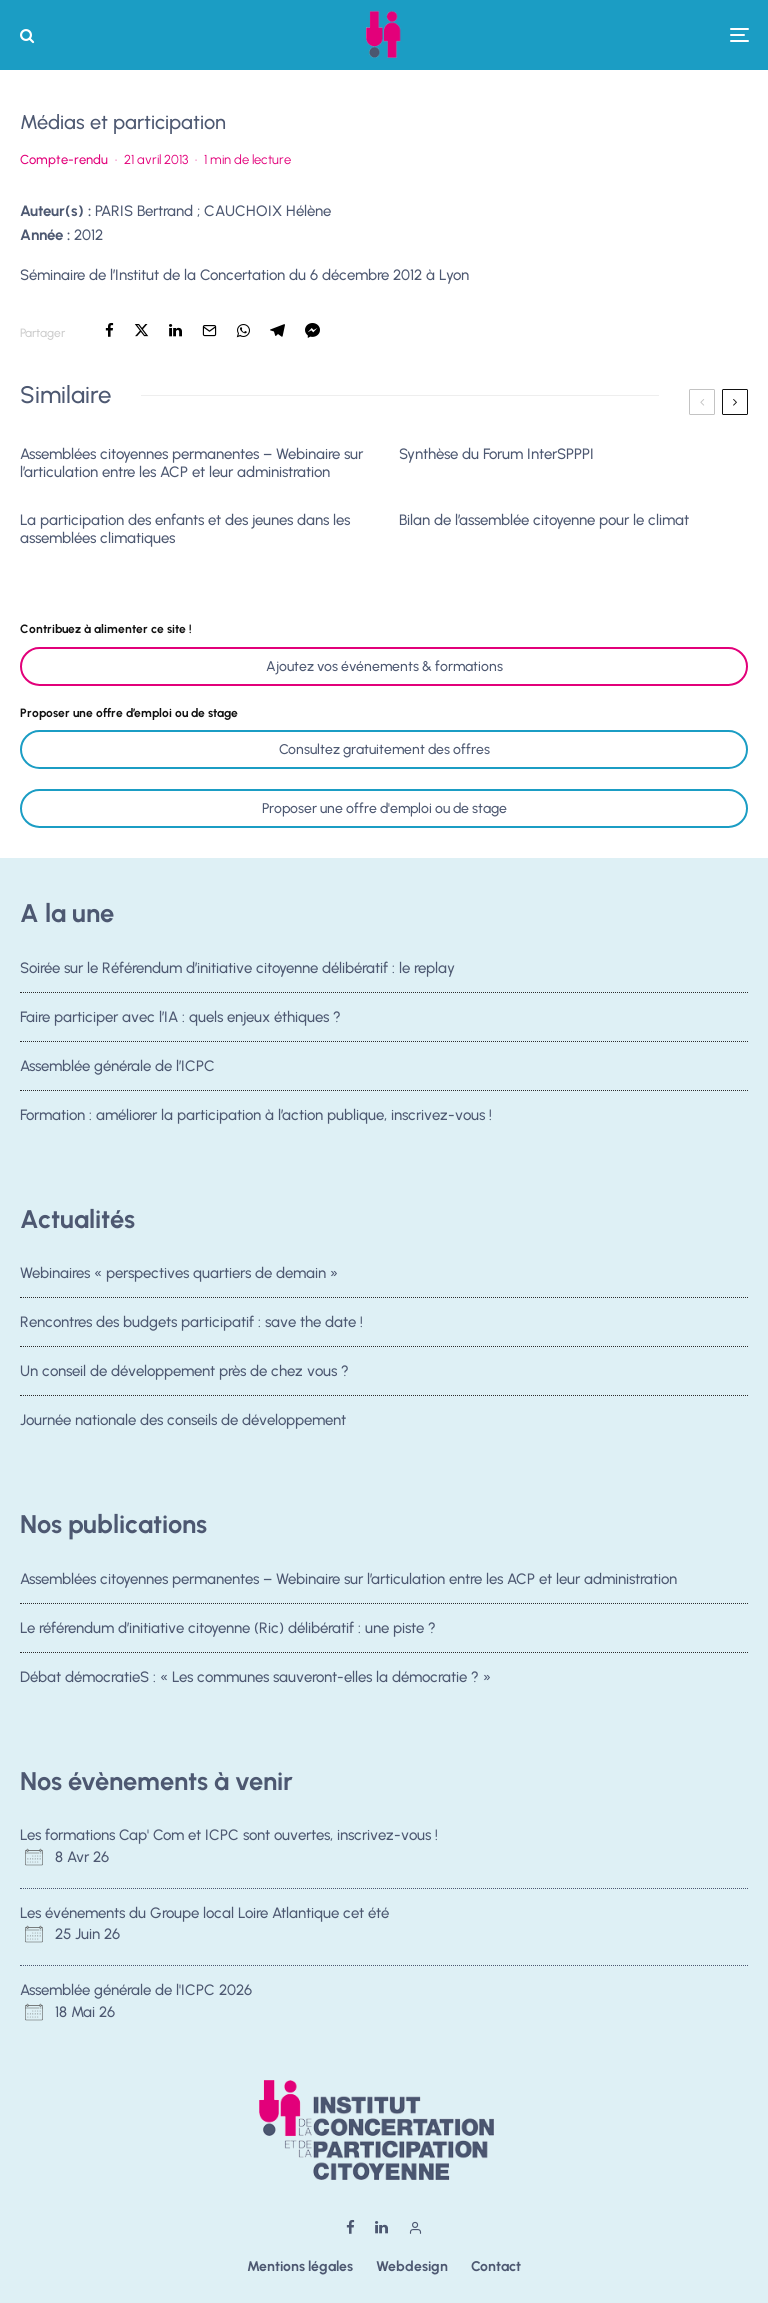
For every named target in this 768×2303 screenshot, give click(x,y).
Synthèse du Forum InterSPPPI (496, 454)
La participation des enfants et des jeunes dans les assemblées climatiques (185, 529)
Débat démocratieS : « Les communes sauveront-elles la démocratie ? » (255, 1680)
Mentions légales (300, 2266)
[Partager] (109, 330)
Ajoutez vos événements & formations (384, 666)
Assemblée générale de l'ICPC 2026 (136, 1990)
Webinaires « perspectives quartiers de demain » (179, 1273)
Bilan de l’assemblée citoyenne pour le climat (544, 520)
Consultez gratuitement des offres (384, 749)
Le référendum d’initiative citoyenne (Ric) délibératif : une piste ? (228, 1628)
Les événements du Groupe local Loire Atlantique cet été (204, 1913)
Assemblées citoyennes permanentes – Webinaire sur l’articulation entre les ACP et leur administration (191, 463)
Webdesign (412, 2266)
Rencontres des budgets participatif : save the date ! (191, 1322)
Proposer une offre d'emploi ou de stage (384, 808)
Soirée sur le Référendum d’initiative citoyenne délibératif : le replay (237, 968)
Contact (496, 2266)
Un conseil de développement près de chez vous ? (184, 1374)
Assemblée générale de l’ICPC (117, 1069)
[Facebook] (350, 2227)
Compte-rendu (64, 159)
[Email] (209, 330)
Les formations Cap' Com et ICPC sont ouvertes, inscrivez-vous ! (229, 1835)
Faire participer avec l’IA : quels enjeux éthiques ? (180, 1017)
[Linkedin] (381, 2227)
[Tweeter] (141, 330)
